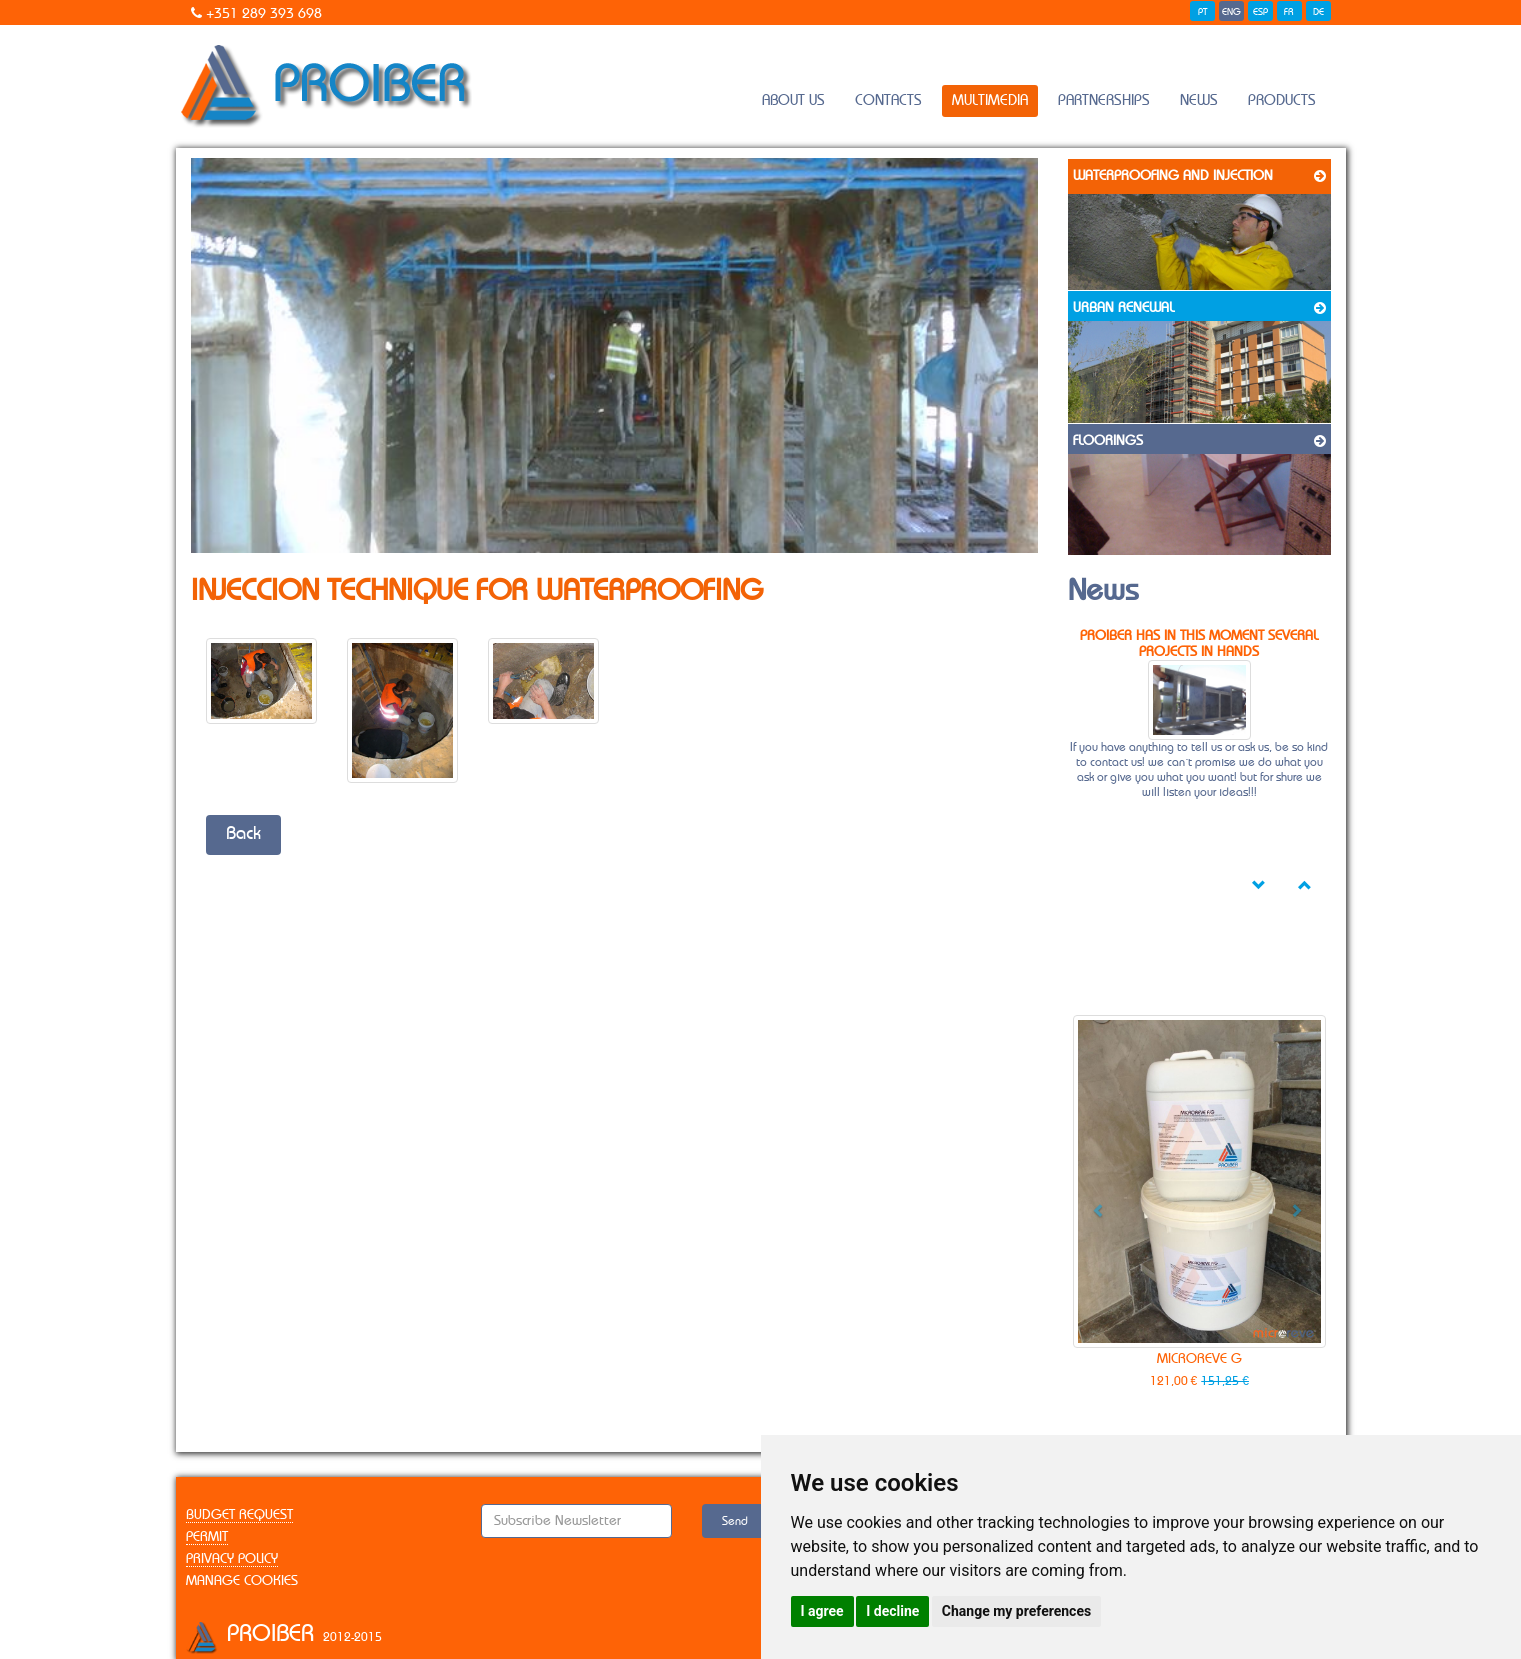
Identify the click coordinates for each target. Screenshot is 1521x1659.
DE (1318, 12)
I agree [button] (822, 1611)
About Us (793, 100)
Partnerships (1104, 100)
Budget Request (239, 1515)
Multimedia (990, 100)
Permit (207, 1537)
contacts (888, 100)
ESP (1260, 12)
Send (735, 1521)
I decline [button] (892, 1611)
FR (1289, 12)
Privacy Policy (232, 1559)
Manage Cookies (242, 1581)
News (1199, 100)
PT (1202, 12)
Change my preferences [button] (1016, 1611)
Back (243, 834)
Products (1282, 100)
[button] (1092, 1203)
